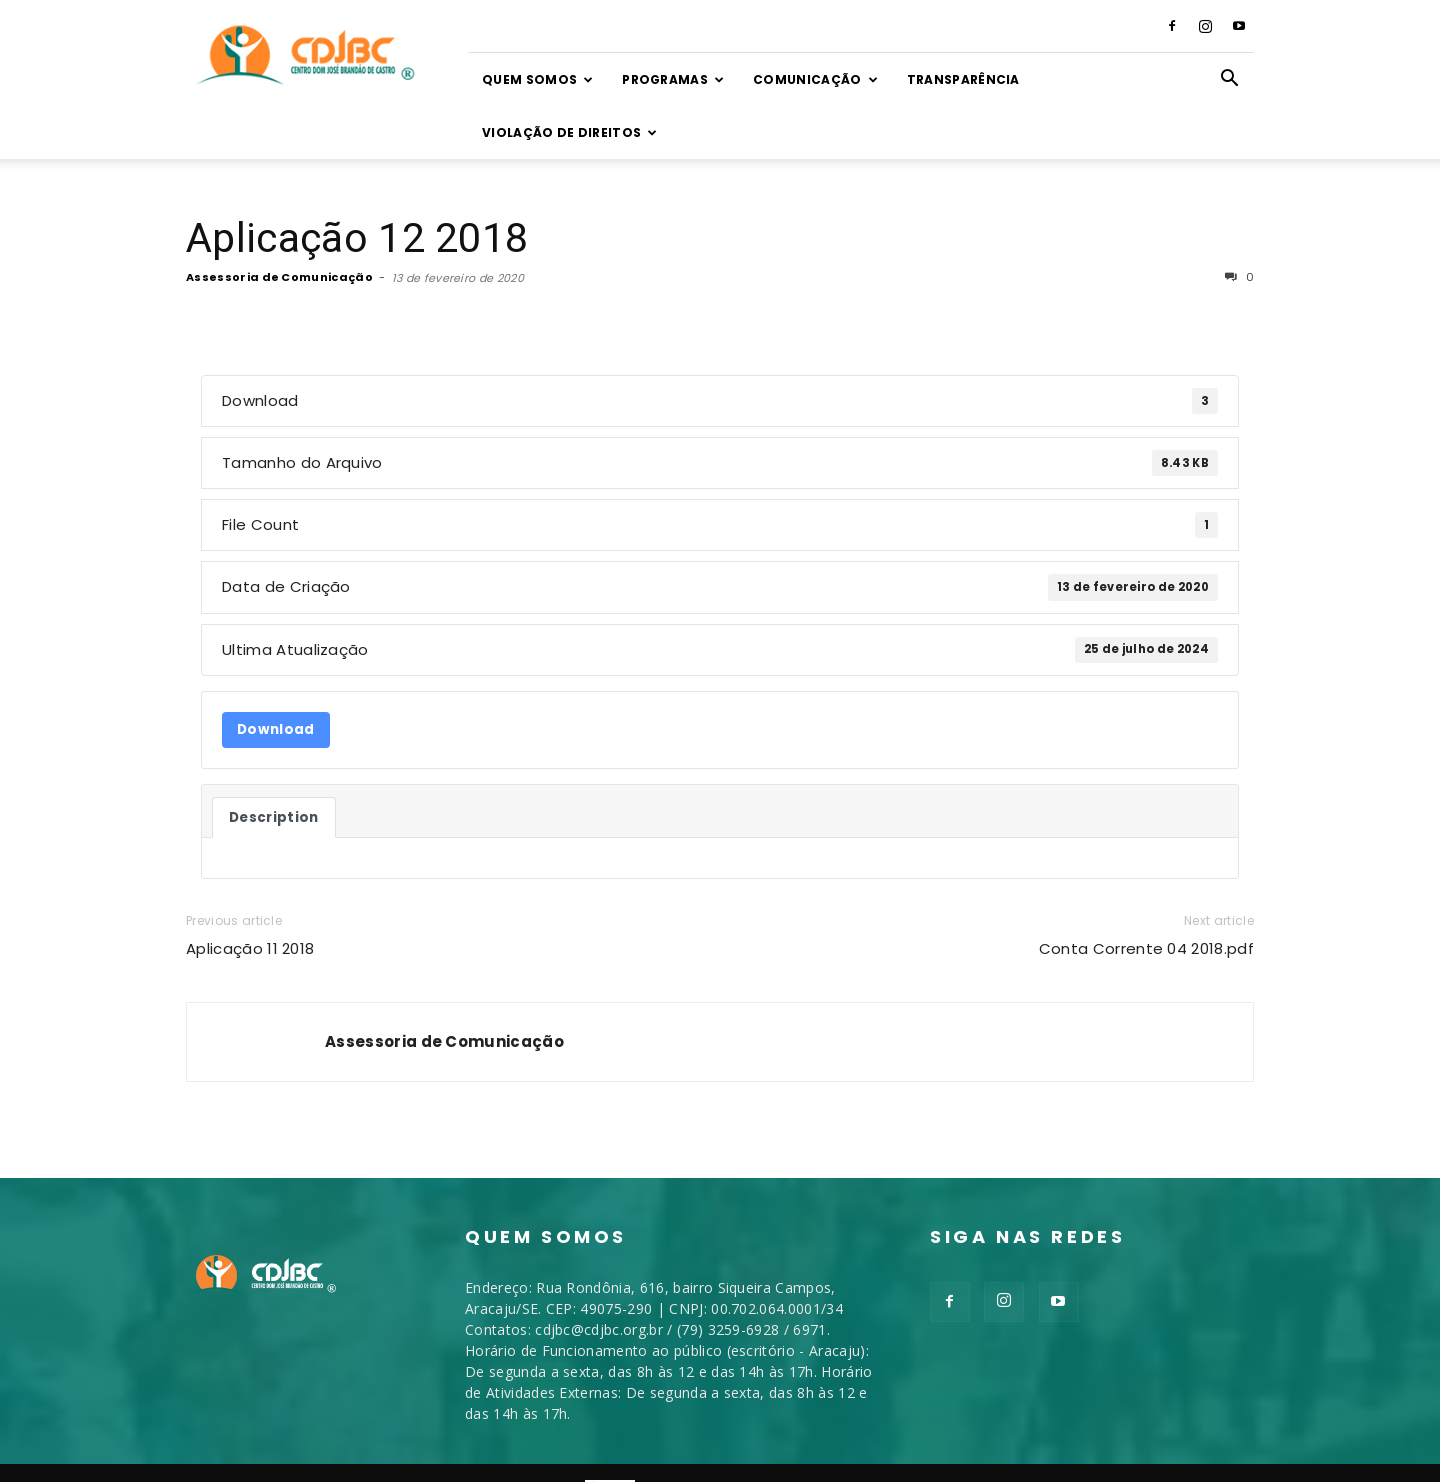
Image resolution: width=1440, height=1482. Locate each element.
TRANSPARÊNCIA (963, 79)
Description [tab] (274, 817)
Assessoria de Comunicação (279, 277)
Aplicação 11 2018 (250, 948)
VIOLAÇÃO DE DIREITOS (570, 132)
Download (276, 729)
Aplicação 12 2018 (357, 238)
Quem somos (538, 79)
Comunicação (815, 79)
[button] (1230, 80)
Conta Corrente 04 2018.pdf (1146, 948)
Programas (673, 79)
